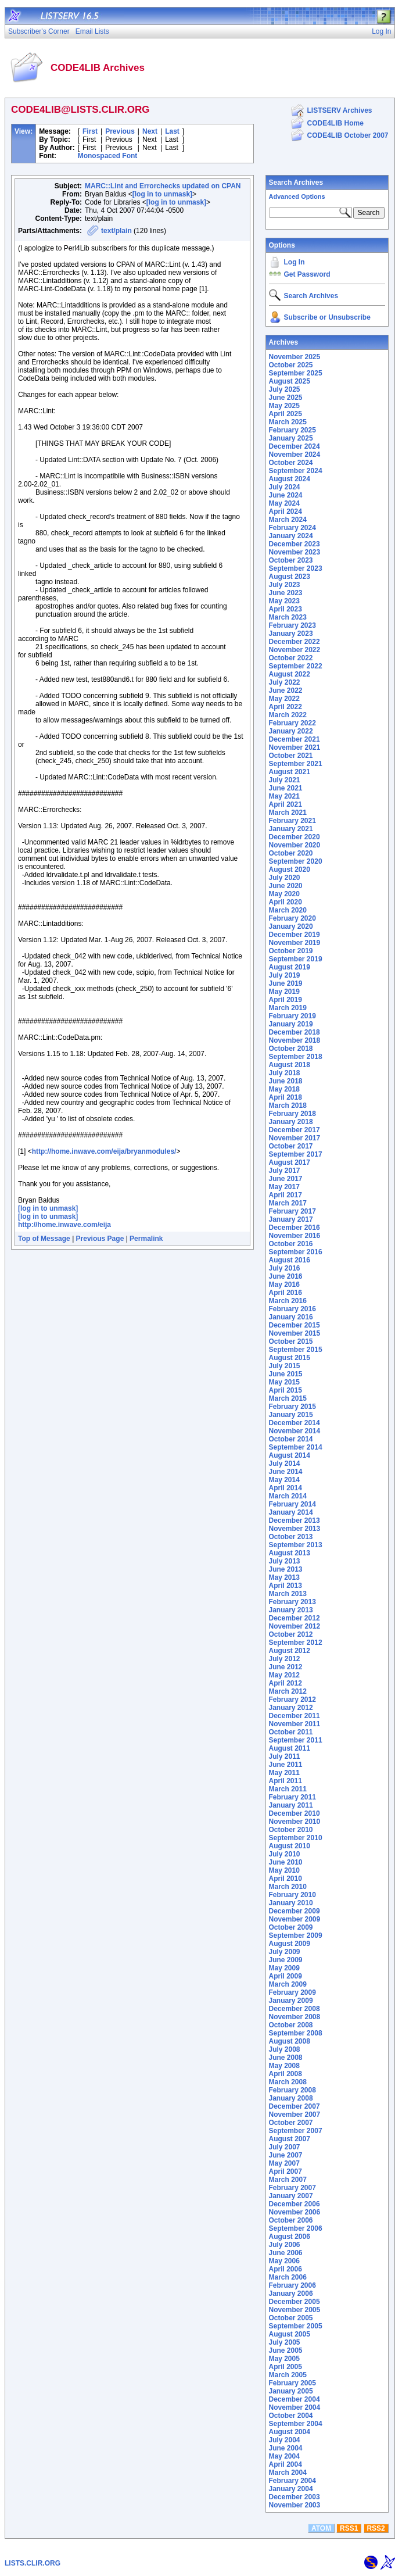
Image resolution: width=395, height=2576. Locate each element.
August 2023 (289, 577)
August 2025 (289, 381)
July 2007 (284, 2147)
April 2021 (285, 804)
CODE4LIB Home (335, 123)
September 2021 (295, 764)
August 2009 (289, 1944)
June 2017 (286, 1179)
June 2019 (286, 983)
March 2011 (288, 1789)
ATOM (321, 2528)
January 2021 (291, 829)
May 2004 (284, 2456)
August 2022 (289, 674)
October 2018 (291, 1048)
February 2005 (292, 2383)
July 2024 (284, 487)
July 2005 (284, 2342)
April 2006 (285, 2269)
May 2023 (284, 601)
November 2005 (295, 2310)
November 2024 (295, 454)
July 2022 (284, 682)
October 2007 (291, 2123)
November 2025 (295, 357)
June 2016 (286, 1276)
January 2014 (291, 1512)
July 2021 (284, 780)
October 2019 (291, 951)
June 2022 (286, 690)
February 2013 (292, 1602)
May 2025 (284, 406)
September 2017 (295, 1154)
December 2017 (294, 1130)
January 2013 (291, 1610)
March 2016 (288, 1301)
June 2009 (286, 1960)
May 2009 (284, 1968)
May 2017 (284, 1187)
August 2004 (289, 2432)
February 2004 (292, 2481)
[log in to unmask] (162, 194)
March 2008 (288, 2082)
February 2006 (292, 2285)
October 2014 (291, 1439)
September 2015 (295, 1350)
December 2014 (294, 1423)
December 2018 (294, 1032)
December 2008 (294, 2009)
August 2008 (289, 2041)
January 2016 (291, 1317)
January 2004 (291, 2489)
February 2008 (292, 2090)
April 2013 (285, 1586)
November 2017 (295, 1138)
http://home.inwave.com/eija (64, 1225)
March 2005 (288, 2375)
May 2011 (284, 1773)
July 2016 (284, 1268)
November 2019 (295, 943)
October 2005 (291, 2318)
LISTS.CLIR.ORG (32, 2563)
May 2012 (284, 1675)
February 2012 (292, 1699)
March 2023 (288, 617)
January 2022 (291, 731)
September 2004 (295, 2424)
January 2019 (291, 1024)
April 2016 (285, 1293)
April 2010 (285, 1878)
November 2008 (295, 2017)
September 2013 (295, 1545)
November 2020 (295, 845)
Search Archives (296, 182)
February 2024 (292, 528)
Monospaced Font (108, 156)
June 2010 (286, 1862)
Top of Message (44, 1239)
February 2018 (292, 1114)
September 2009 (295, 1935)
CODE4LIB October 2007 (347, 135)
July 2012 (284, 1659)
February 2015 (292, 1407)
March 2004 (288, 2472)
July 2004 (284, 2440)
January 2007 (291, 2196)
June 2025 (286, 397)
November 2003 (295, 2505)
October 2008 (291, 2025)
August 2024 (289, 479)
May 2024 (284, 503)
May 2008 (284, 2066)
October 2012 (291, 1634)
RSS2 (376, 2528)
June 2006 (286, 2253)
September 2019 (295, 959)
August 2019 (289, 967)
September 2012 (295, 1642)
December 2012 (294, 1618)
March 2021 (288, 812)
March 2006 (288, 2277)
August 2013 (289, 1553)
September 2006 (295, 2228)
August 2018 (289, 1065)
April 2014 (285, 1488)
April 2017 (285, 1195)
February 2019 (292, 1016)
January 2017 (291, 1219)
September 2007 (295, 2131)
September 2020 (295, 861)
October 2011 (291, 1732)
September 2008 (295, 2033)
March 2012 (288, 1691)
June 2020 (286, 886)
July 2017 (284, 1171)
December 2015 (294, 1325)
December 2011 (294, 1716)
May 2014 (284, 1480)
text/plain (116, 231)
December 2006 (294, 2204)
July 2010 (284, 1854)
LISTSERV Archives (339, 110)
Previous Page (100, 1239)
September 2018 (295, 1057)
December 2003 (294, 2497)
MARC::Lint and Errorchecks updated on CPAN (162, 186)
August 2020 (289, 869)
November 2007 (295, 2114)
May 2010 (284, 1870)
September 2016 (295, 1252)
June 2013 (286, 1569)
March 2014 (288, 1496)
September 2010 (295, 1838)
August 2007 (289, 2139)
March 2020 (288, 910)
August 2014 (289, 1455)
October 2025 (291, 365)
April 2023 (285, 609)
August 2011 (289, 1748)
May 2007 (284, 2163)
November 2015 (295, 1333)
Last (172, 131)
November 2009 (295, 1919)
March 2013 (288, 1594)
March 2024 (288, 520)
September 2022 (295, 666)
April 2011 (285, 1781)
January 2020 (291, 926)
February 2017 (292, 1211)
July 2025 (284, 389)
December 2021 (294, 739)
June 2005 (286, 2350)
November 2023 (295, 552)
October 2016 (291, 1244)
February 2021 (292, 821)
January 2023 (291, 633)
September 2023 (295, 568)
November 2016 (295, 1236)
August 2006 (289, 2236)
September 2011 (295, 1740)
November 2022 (295, 650)
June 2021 (286, 788)
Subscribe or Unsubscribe (327, 317)
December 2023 (294, 544)
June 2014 (286, 1472)
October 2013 (291, 1537)
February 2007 (292, 2188)
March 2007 (288, 2180)
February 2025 (292, 430)
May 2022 (284, 699)
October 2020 (291, 853)
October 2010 (291, 1830)
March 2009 (288, 1984)
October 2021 (291, 756)
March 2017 (288, 1203)
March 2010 (288, 1887)
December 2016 (294, 1227)
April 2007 (285, 2171)
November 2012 (295, 1626)
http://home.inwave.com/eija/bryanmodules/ (104, 1151)
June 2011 (286, 1765)
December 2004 (294, 2399)
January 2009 (291, 2001)
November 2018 (295, 1040)
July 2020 (284, 878)
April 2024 (285, 511)
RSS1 (349, 2528)
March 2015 (288, 1398)
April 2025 (285, 414)
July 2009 (284, 1952)
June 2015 (286, 1374)
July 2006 (284, 2245)
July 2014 (284, 1463)
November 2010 (295, 1821)
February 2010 (292, 1895)
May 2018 (284, 1089)
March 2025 (288, 422)
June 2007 (286, 2155)
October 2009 (291, 1927)
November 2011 (295, 1724)
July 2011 (284, 1756)
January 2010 (291, 1903)
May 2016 (284, 1284)
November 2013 (295, 1529)
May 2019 (284, 992)
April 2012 (285, 1683)
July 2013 (284, 1561)
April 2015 (285, 1390)
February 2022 (292, 723)
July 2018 (284, 1073)
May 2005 (284, 2359)
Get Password (307, 274)
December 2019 (294, 935)
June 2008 (286, 2057)
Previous (120, 131)
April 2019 (285, 1000)
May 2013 (284, 1577)
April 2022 (285, 707)
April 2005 (285, 2367)
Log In (294, 262)
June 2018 (286, 1081)
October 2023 (291, 560)
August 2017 (289, 1162)
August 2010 (289, 1846)
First (90, 131)
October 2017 (291, 1146)
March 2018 (288, 1105)
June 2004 (286, 2448)
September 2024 (295, 471)
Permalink (146, 1239)
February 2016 (292, 1309)
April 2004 (285, 2464)
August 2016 (289, 1260)
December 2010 (294, 1813)
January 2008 (291, 2098)
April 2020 (285, 902)
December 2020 (294, 837)
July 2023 (284, 585)
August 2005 (289, 2334)
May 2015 (284, 1382)
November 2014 (295, 1431)
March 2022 (288, 715)
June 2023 (286, 593)
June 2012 (286, 1667)
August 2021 (289, 772)
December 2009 (294, 1911)
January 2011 (291, 1805)
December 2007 (294, 2106)
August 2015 (289, 1358)
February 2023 (292, 625)
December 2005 (294, 2302)
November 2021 (295, 747)
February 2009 (292, 1992)
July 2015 (284, 1366)
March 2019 (288, 1008)
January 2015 (291, 1415)
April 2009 (285, 1976)
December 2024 (294, 446)
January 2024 (291, 536)
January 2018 (291, 1122)
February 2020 (292, 918)
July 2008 (284, 2049)
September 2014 (295, 1447)
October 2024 (291, 463)
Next (149, 131)
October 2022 (291, 658)
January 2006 (291, 2293)
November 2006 (295, 2212)
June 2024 (286, 495)
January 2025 (291, 438)
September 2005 (295, 2326)
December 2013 (294, 1520)
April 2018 (285, 1097)
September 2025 (295, 373)
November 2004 (295, 2407)
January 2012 (291, 1708)
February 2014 (292, 1504)
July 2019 (284, 975)
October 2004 (291, 2416)
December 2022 (294, 642)
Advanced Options (297, 196)
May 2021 (284, 796)
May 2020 (284, 894)
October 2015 (291, 1341)
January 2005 (291, 2391)
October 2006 (291, 2220)
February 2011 (292, 1797)
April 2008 (285, 2074)
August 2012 (289, 1651)
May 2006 (284, 2261)
